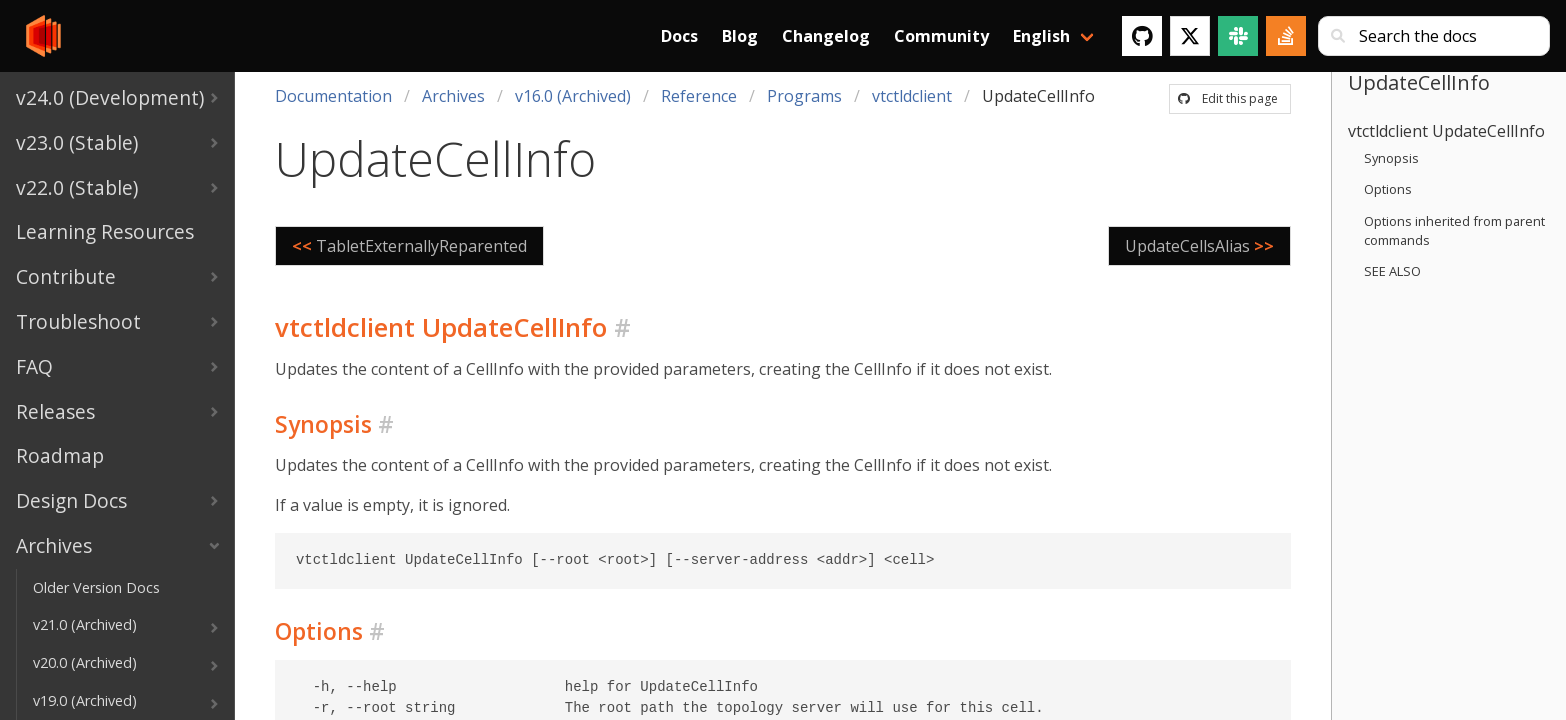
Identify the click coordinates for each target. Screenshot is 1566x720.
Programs (804, 96)
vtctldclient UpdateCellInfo (1446, 131)
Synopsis (1391, 158)
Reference (699, 96)
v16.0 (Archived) (573, 96)
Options (1388, 189)
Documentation (333, 96)
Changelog (826, 36)
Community (941, 36)
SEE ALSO (1392, 271)
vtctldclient (912, 96)
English (1041, 36)
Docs (679, 36)
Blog (740, 36)
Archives (453, 96)
